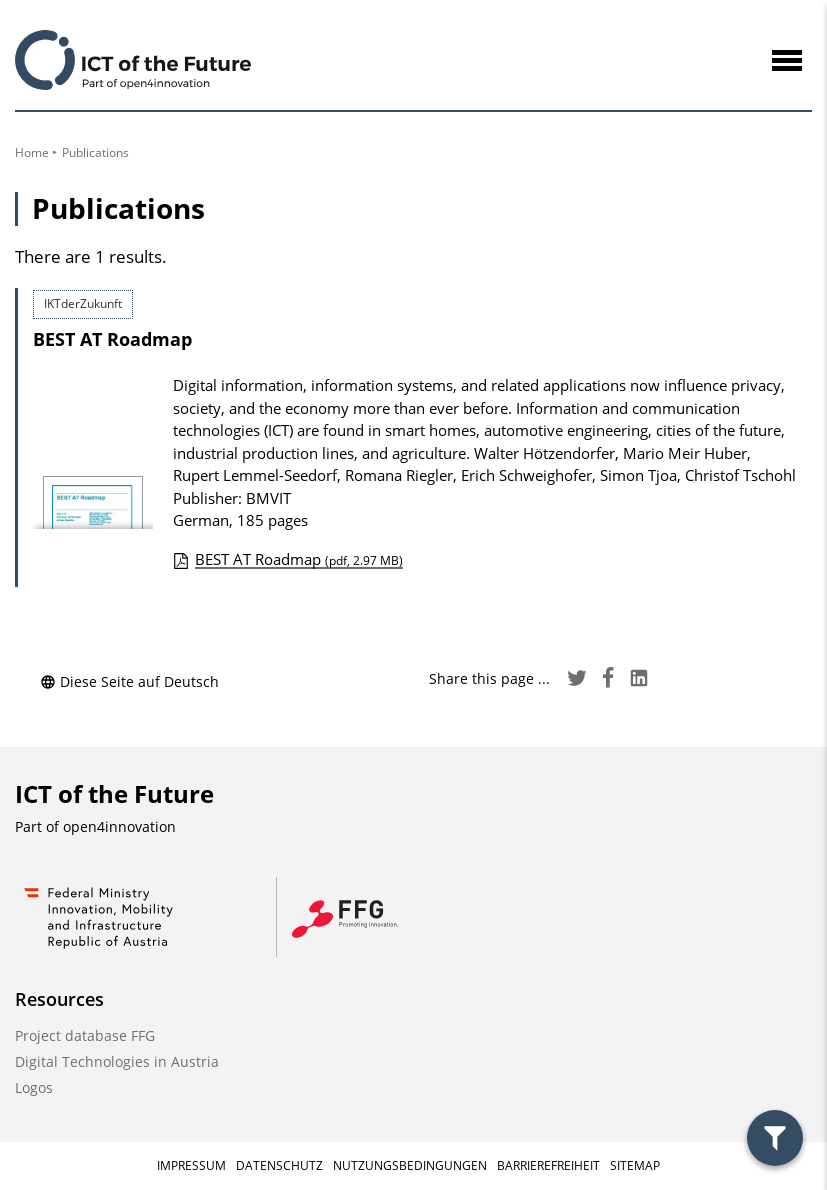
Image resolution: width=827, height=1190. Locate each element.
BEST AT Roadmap (112, 339)
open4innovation (119, 826)
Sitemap (635, 1165)
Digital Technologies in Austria (117, 1061)
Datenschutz (279, 1165)
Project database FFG (85, 1035)
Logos (34, 1087)
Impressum (191, 1165)
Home (32, 152)
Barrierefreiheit (548, 1165)
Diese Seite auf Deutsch (129, 681)
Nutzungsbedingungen (410, 1165)
